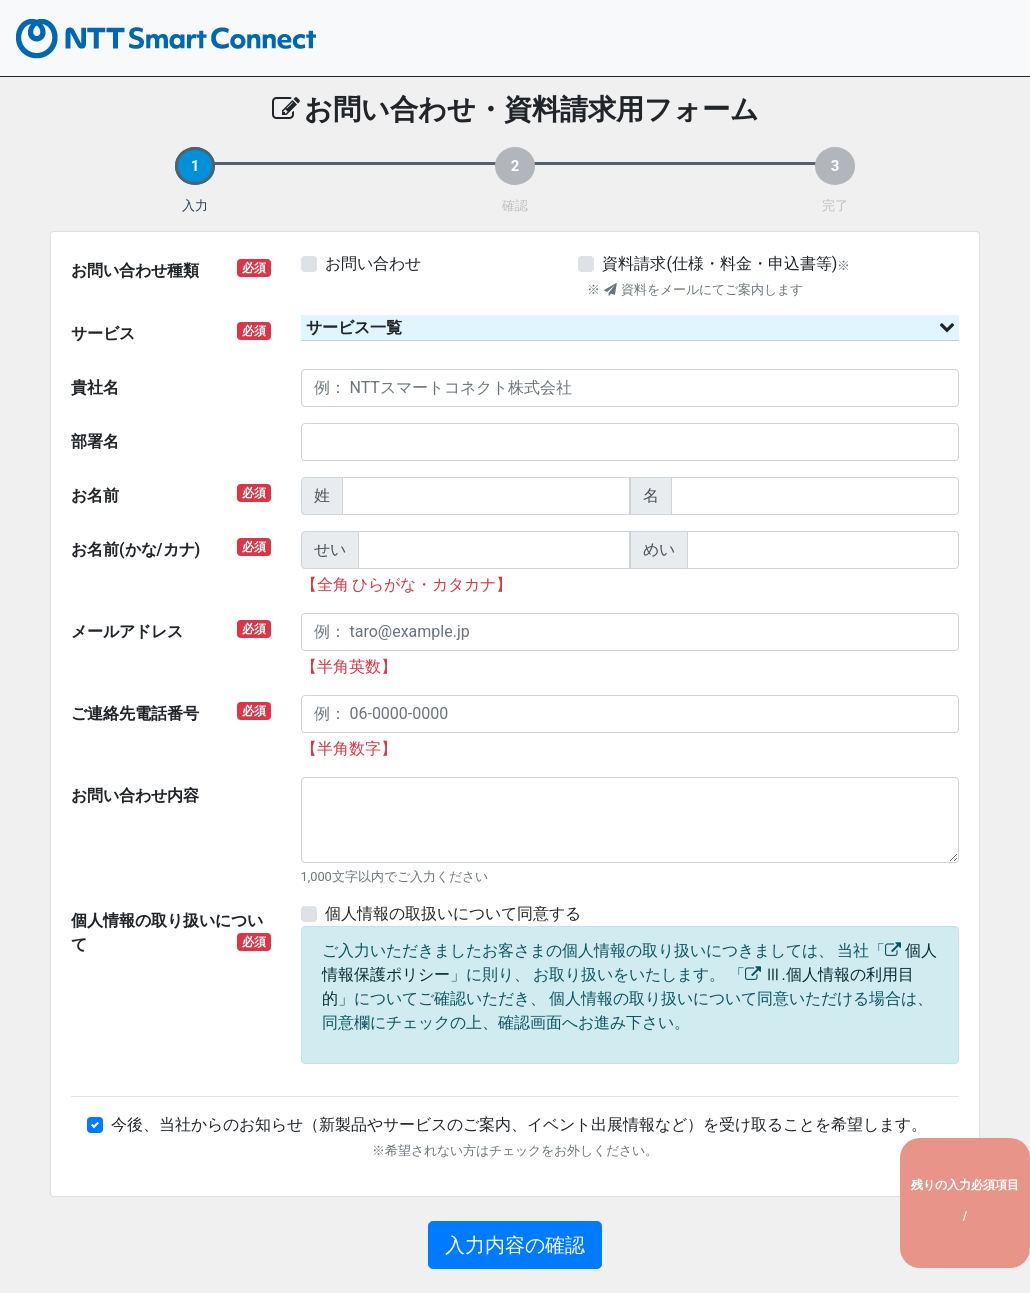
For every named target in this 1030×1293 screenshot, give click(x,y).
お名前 (171, 494)
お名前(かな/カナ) (171, 548)
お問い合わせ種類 (171, 269)
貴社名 (95, 387)
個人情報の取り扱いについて (171, 932)
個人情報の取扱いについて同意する (453, 913)
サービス (171, 332)
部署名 (95, 441)
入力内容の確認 (515, 1245)
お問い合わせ (373, 263)
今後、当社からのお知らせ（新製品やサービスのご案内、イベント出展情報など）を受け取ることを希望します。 (519, 1124)
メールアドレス (171, 630)
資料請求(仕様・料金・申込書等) (719, 263)
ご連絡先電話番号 (171, 712)
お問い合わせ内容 (135, 795)
